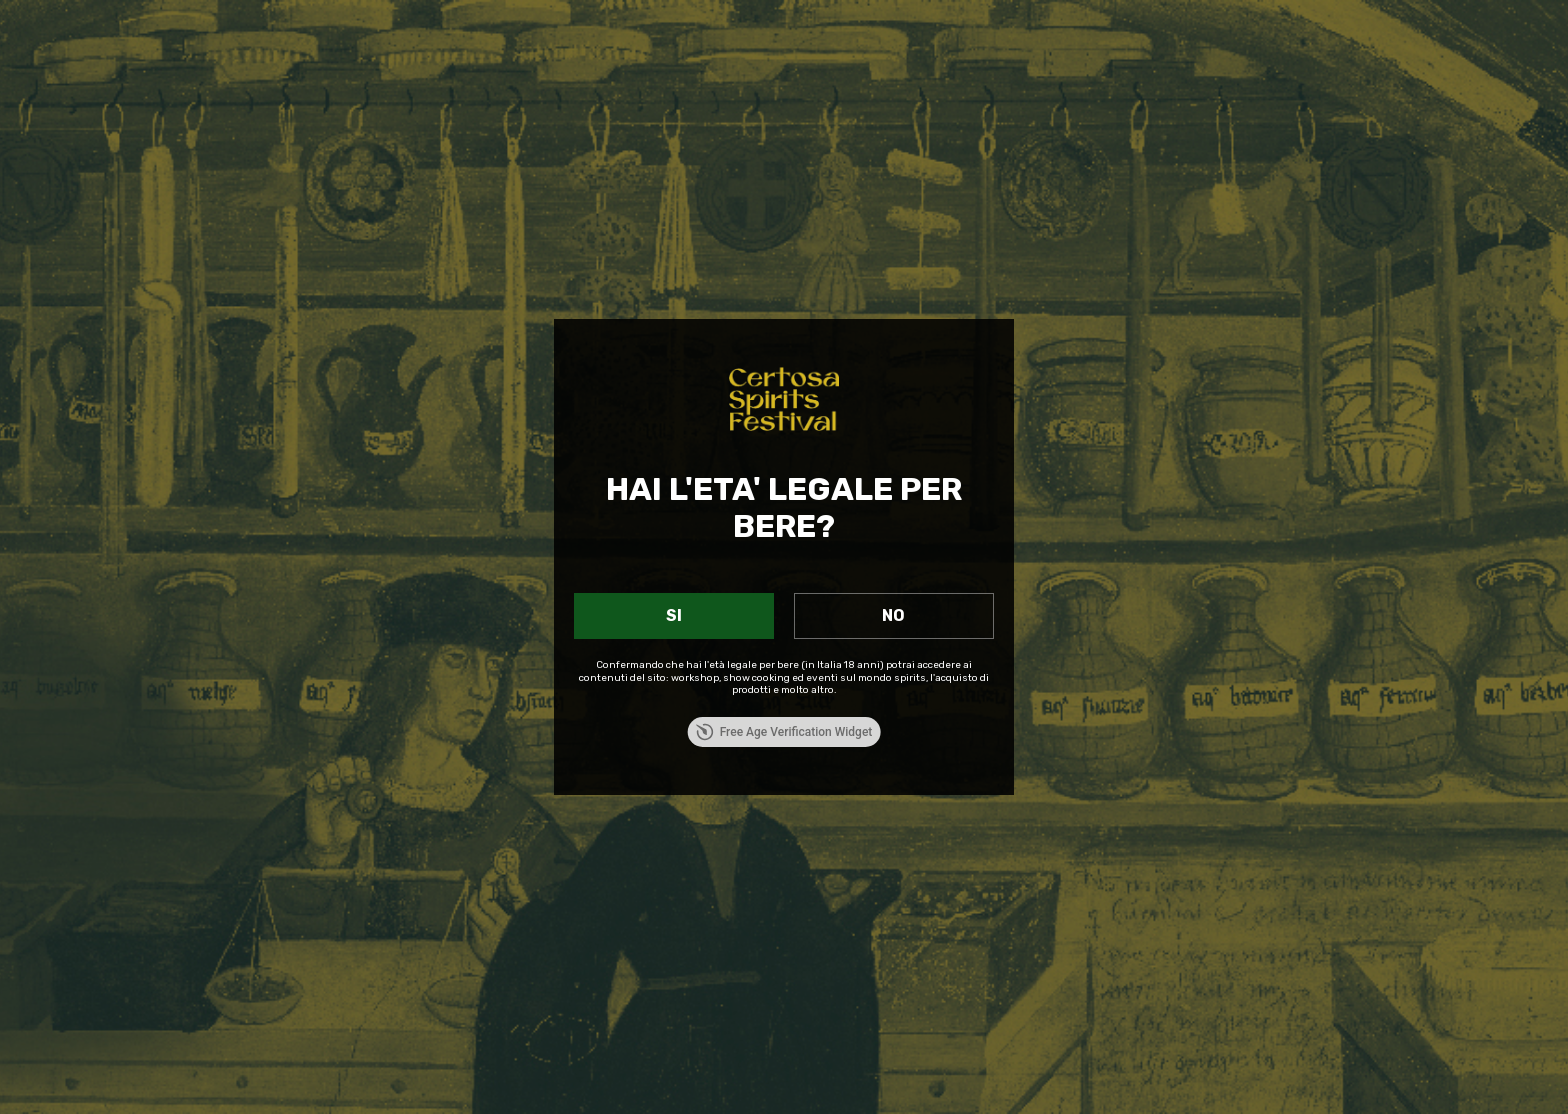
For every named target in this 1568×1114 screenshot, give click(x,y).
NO (893, 615)
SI (674, 615)
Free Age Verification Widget (784, 732)
